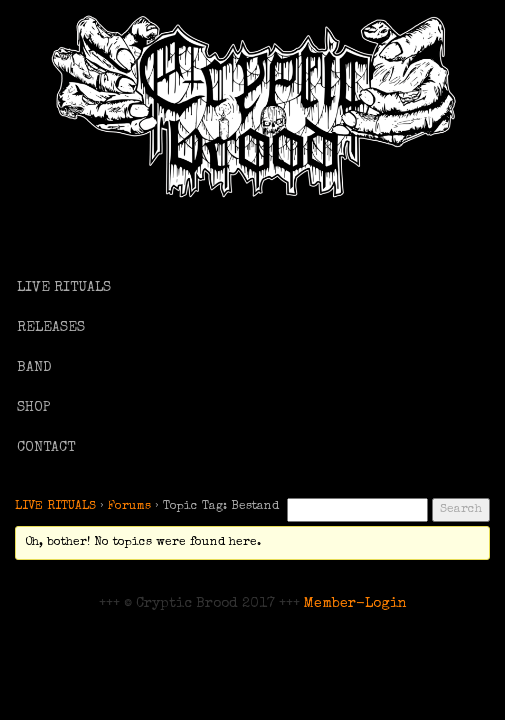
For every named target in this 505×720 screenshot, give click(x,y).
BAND (34, 368)
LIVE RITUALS (64, 288)
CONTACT (46, 448)
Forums (129, 507)
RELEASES (51, 328)
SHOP (34, 408)
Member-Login (355, 604)
